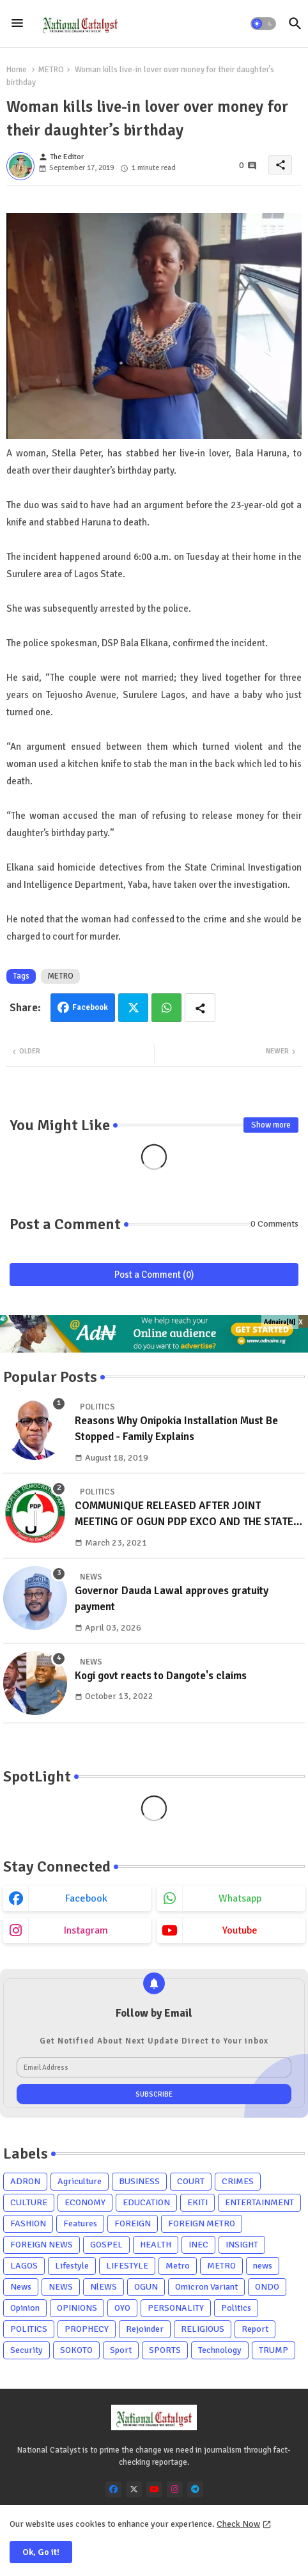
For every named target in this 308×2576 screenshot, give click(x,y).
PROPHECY (87, 2329)
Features (80, 2223)
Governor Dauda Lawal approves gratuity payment (171, 1599)
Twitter (133, 1007)
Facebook (90, 1007)
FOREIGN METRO (201, 2223)
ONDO (267, 2286)
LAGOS (24, 2265)
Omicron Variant (206, 2286)
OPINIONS (77, 2307)
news (262, 2265)
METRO (51, 70)
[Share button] (200, 1007)
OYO (122, 2307)
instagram (86, 1930)
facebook (86, 1898)
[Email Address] (154, 2067)
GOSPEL (106, 2244)
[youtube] (154, 2489)
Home (16, 70)
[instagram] (175, 2489)
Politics (236, 2307)
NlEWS (103, 2286)
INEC (198, 2244)
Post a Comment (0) (154, 1274)
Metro (178, 2265)
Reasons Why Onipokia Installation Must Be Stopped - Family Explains (176, 1429)
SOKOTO (76, 2350)
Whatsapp (166, 1007)
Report (255, 2329)
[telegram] (195, 2489)
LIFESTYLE (127, 2265)
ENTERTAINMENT (259, 2202)
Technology (220, 2350)
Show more (271, 1125)
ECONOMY (85, 2202)
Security (26, 2350)
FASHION (28, 2223)
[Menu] (17, 23)
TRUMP (273, 2350)
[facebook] (113, 2489)
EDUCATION (146, 2202)
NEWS (61, 2286)
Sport (121, 2350)
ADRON (25, 2181)
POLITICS (28, 2329)
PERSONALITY (176, 2307)
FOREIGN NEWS (41, 2244)
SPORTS (165, 2350)
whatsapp (240, 1898)
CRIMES (238, 2181)
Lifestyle (72, 2265)
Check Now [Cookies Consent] (238, 2523)
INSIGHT (242, 2244)
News (20, 2286)
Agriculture (80, 2181)
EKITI (197, 2202)
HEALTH (155, 2244)
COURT (190, 2181)
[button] (263, 23)
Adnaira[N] (280, 1322)
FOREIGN (132, 2223)
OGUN (146, 2286)
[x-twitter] (134, 2489)
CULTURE (28, 2202)
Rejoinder (145, 2329)
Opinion (25, 2307)
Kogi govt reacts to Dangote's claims (161, 1675)
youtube (240, 1930)
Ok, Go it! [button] (40, 2552)
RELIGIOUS (202, 2329)
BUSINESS (139, 2181)
